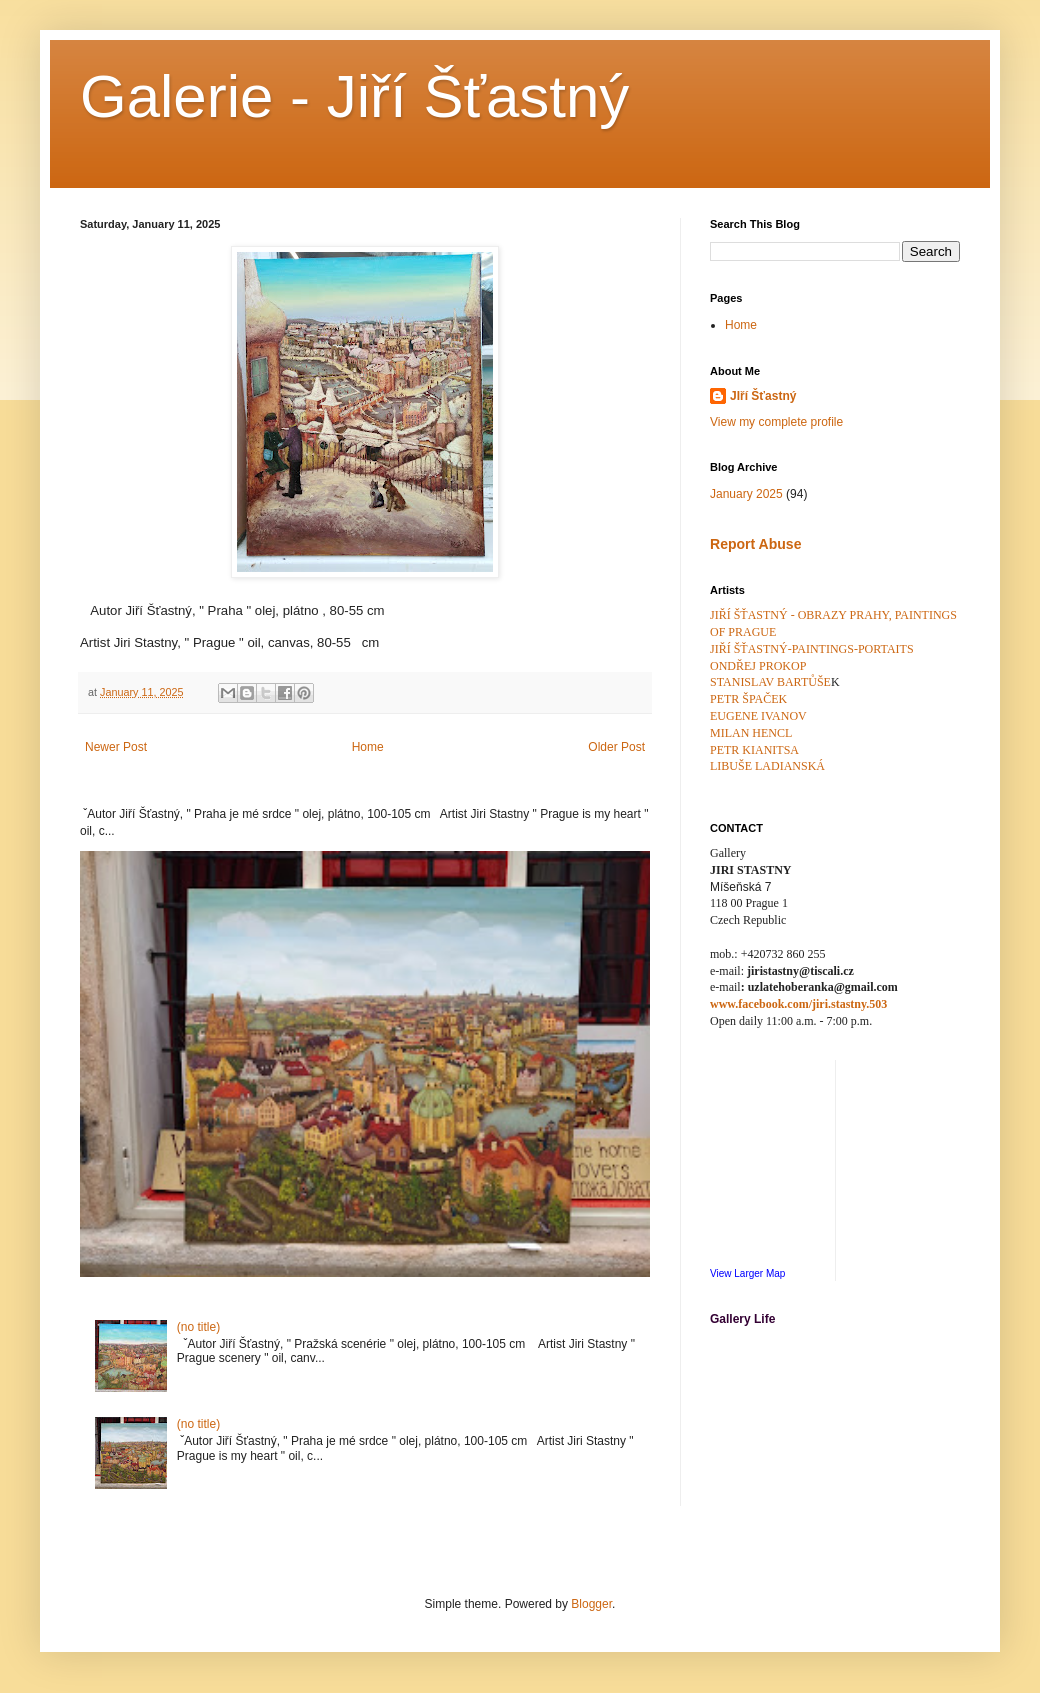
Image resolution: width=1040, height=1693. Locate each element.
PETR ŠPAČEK (748, 699)
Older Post (616, 747)
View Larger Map (747, 1273)
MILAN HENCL (751, 733)
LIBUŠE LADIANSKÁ (767, 766)
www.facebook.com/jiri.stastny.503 (798, 1004)
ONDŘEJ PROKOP (758, 666)
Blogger (591, 1604)
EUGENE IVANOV (758, 716)
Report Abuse (755, 544)
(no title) (198, 1327)
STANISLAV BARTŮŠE (770, 682)
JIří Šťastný (763, 396)
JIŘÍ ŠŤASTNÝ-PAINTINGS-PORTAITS (812, 649)
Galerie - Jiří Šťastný (354, 96)
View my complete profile (776, 422)
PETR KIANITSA (754, 750)
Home (368, 747)
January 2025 (746, 494)
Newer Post (116, 747)
